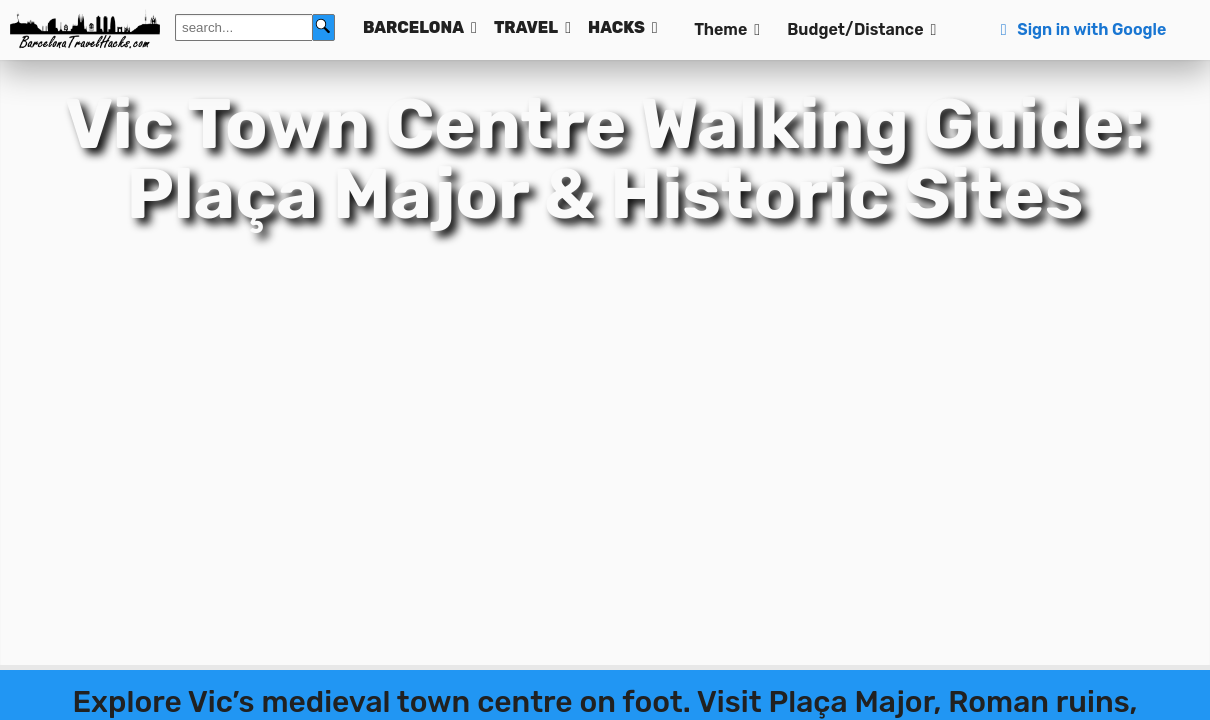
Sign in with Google (1080, 29)
